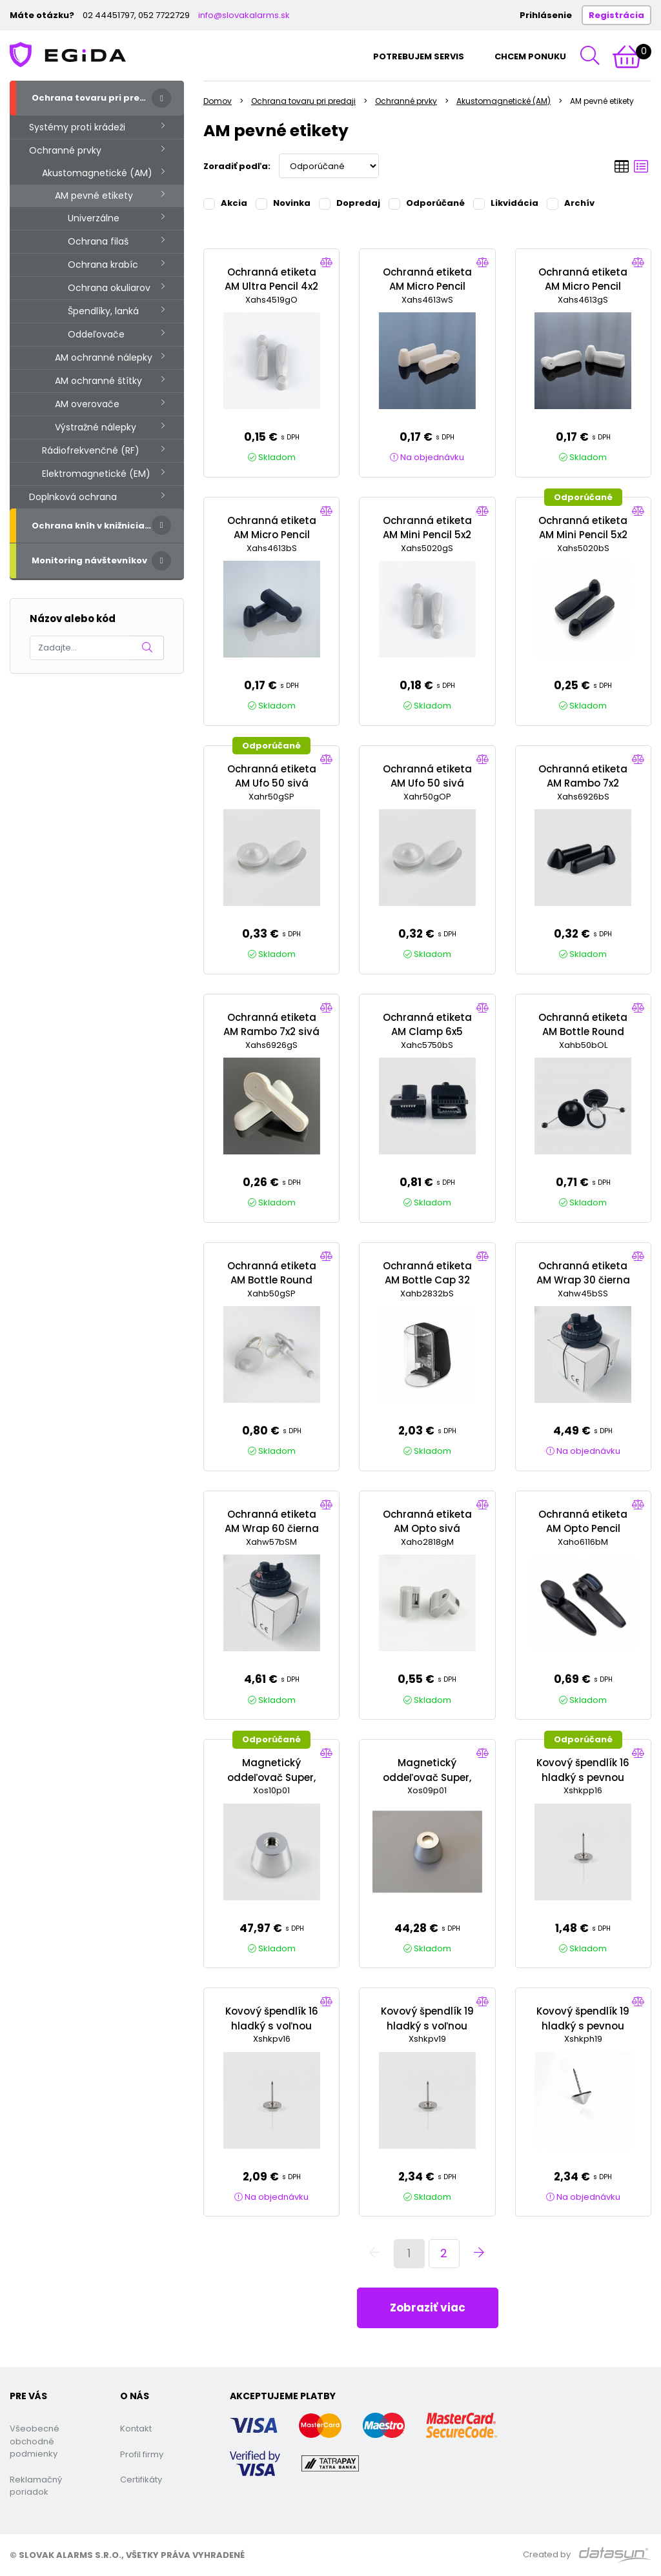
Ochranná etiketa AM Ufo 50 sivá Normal (427, 783)
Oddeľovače (96, 334)
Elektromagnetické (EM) (96, 473)
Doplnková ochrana (73, 496)
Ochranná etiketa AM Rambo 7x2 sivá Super (271, 1032)
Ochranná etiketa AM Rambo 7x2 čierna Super (582, 783)
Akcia (225, 203)
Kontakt (136, 2428)
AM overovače (87, 403)
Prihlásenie (546, 15)
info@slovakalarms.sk (244, 15)
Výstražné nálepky (95, 427)
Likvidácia (505, 203)
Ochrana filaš (98, 241)
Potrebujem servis (418, 56)
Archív (571, 203)
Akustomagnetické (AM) (97, 172)
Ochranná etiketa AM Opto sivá (427, 1521)
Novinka (283, 203)
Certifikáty (141, 2479)
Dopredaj (349, 203)
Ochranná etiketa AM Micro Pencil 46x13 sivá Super (582, 286)
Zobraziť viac (427, 2307)
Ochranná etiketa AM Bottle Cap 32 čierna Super (427, 1280)
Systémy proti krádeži (77, 127)
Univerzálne (93, 218)
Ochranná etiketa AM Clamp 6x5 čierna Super (427, 1032)
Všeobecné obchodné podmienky (34, 2441)
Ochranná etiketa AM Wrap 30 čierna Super (583, 1280)
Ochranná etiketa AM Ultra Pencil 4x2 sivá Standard (271, 286)
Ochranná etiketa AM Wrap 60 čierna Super (272, 1528)
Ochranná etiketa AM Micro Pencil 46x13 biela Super (427, 286)
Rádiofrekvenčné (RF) (90, 450)
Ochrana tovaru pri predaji (95, 98)
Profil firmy (141, 2454)
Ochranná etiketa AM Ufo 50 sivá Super (271, 783)
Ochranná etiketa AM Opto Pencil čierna (582, 1528)
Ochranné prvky (65, 150)
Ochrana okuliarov (109, 287)
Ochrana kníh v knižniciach (94, 525)
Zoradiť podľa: (236, 166)
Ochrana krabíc (103, 264)
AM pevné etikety (94, 195)
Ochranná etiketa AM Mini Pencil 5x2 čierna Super (582, 535)
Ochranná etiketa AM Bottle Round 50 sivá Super (271, 1280)
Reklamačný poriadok (36, 2486)
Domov (217, 101)
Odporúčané (427, 203)
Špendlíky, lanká (103, 311)
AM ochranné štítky (98, 380)
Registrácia (616, 15)
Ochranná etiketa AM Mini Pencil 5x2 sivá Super (427, 535)
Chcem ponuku (530, 56)
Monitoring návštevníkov (89, 560)
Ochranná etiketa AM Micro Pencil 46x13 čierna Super (271, 535)
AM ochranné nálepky (103, 357)
